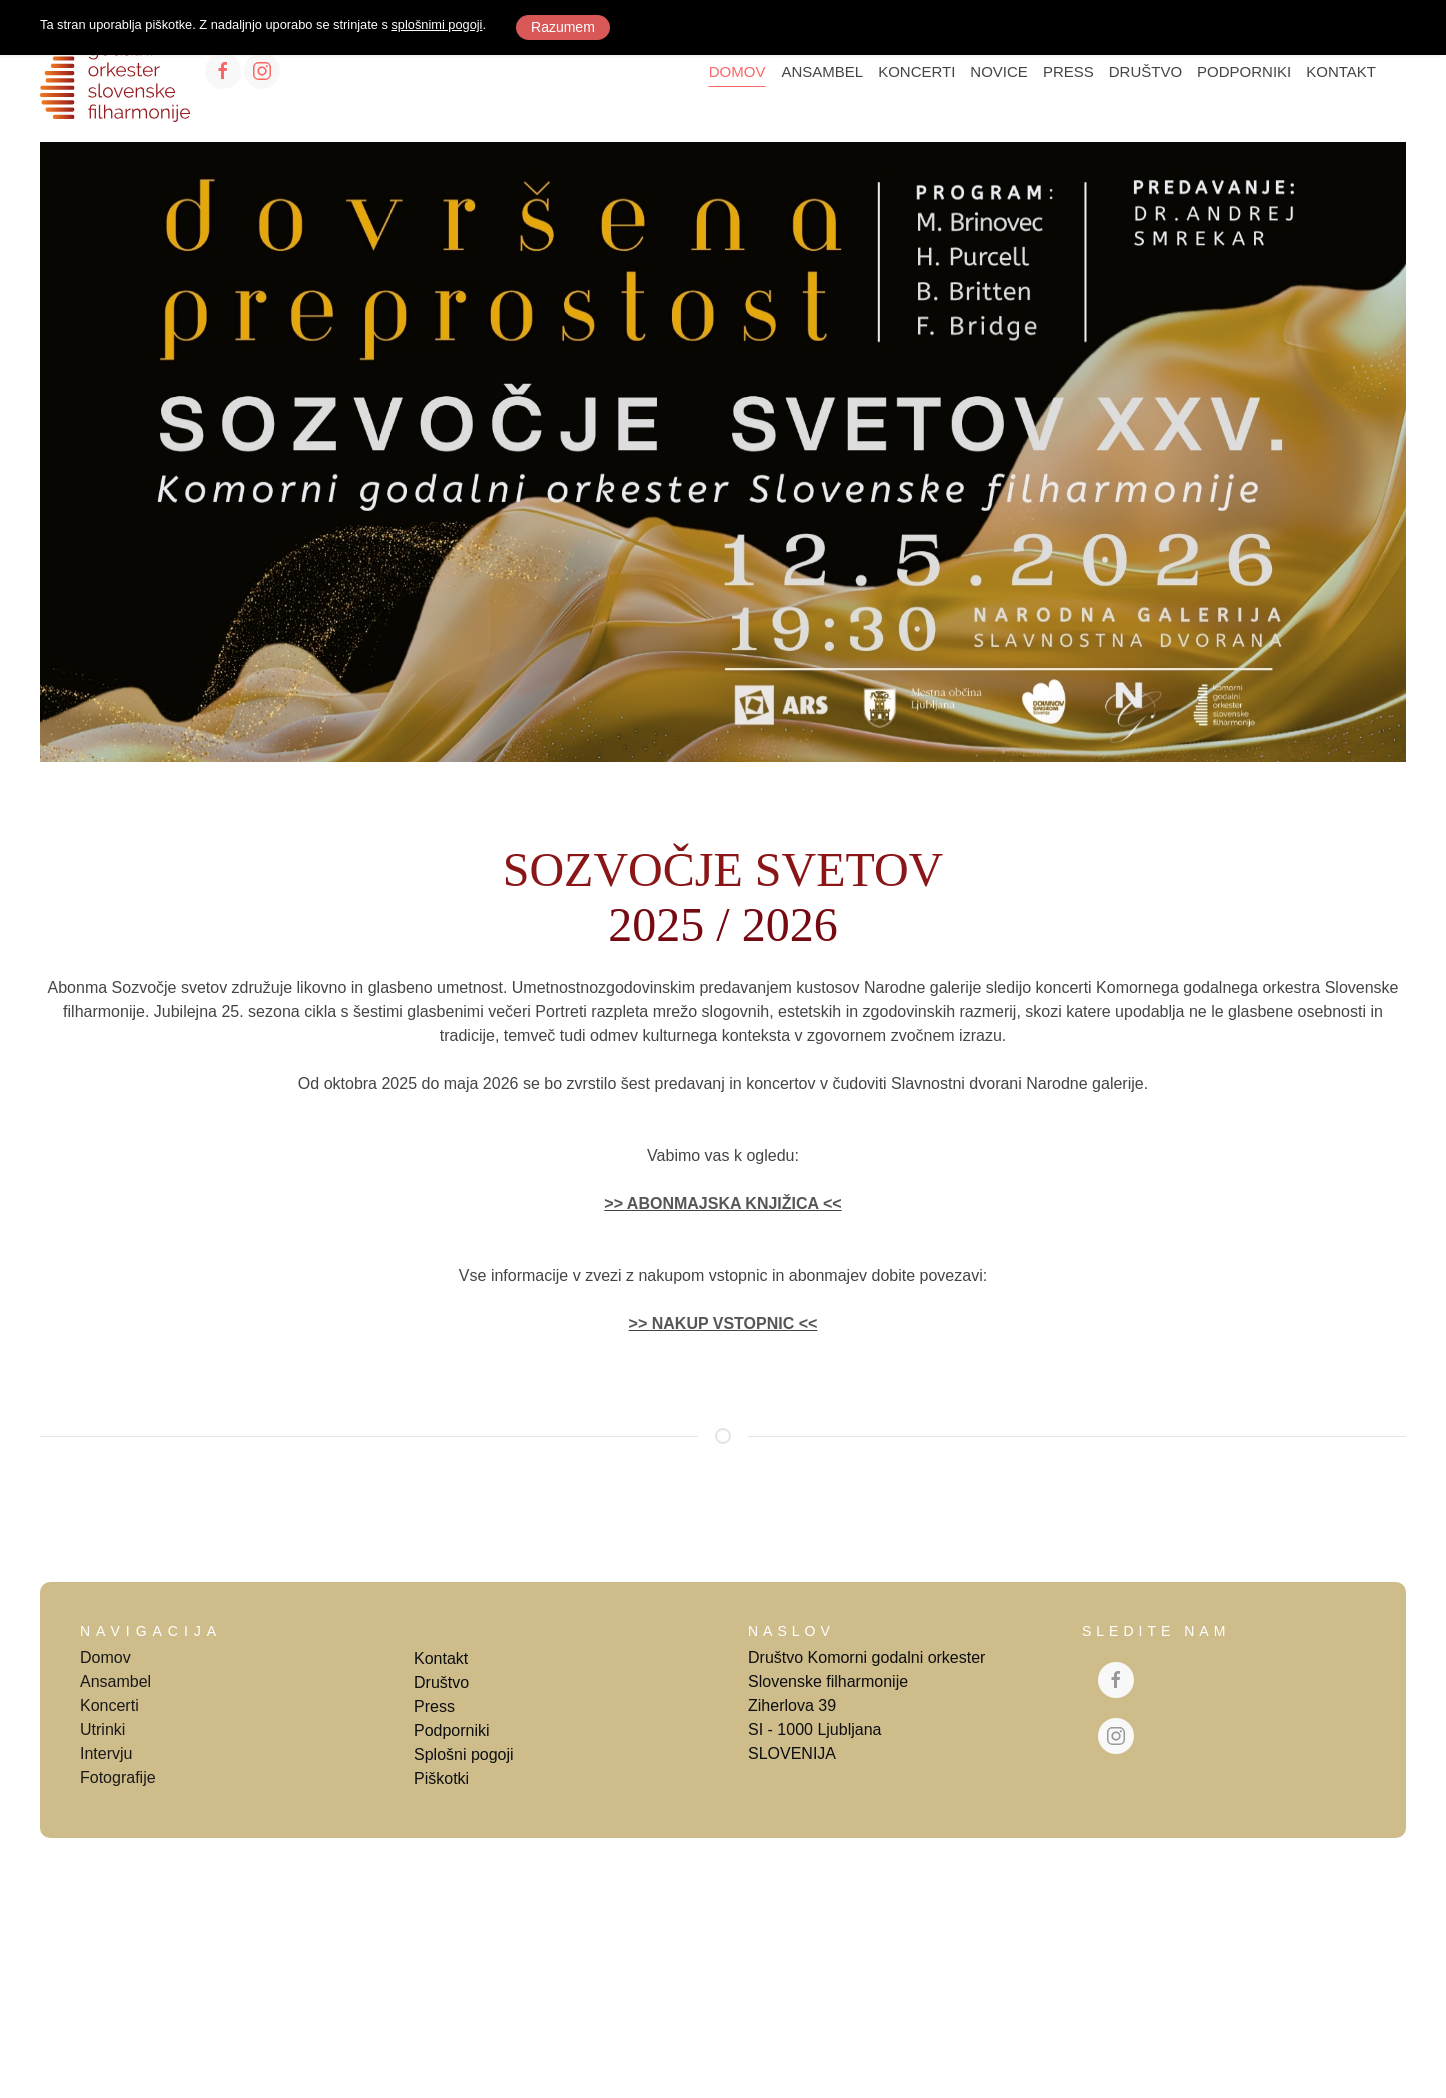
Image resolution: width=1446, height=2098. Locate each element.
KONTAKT (1341, 71)
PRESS (1068, 71)
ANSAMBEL (822, 71)
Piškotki (441, 1778)
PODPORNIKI (1244, 71)
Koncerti (109, 1705)
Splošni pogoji (464, 1754)
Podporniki (452, 1730)
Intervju (106, 1753)
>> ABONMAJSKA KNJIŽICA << (722, 1203)
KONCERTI (916, 71)
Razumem (563, 27)
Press (434, 1706)
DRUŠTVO (1145, 71)
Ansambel (115, 1681)
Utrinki (102, 1729)
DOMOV (737, 71)
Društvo (441, 1682)
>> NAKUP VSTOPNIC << (723, 1323)
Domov (105, 1657)
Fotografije (118, 1777)
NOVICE (999, 71)
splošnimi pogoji (436, 24)
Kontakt (441, 1658)
